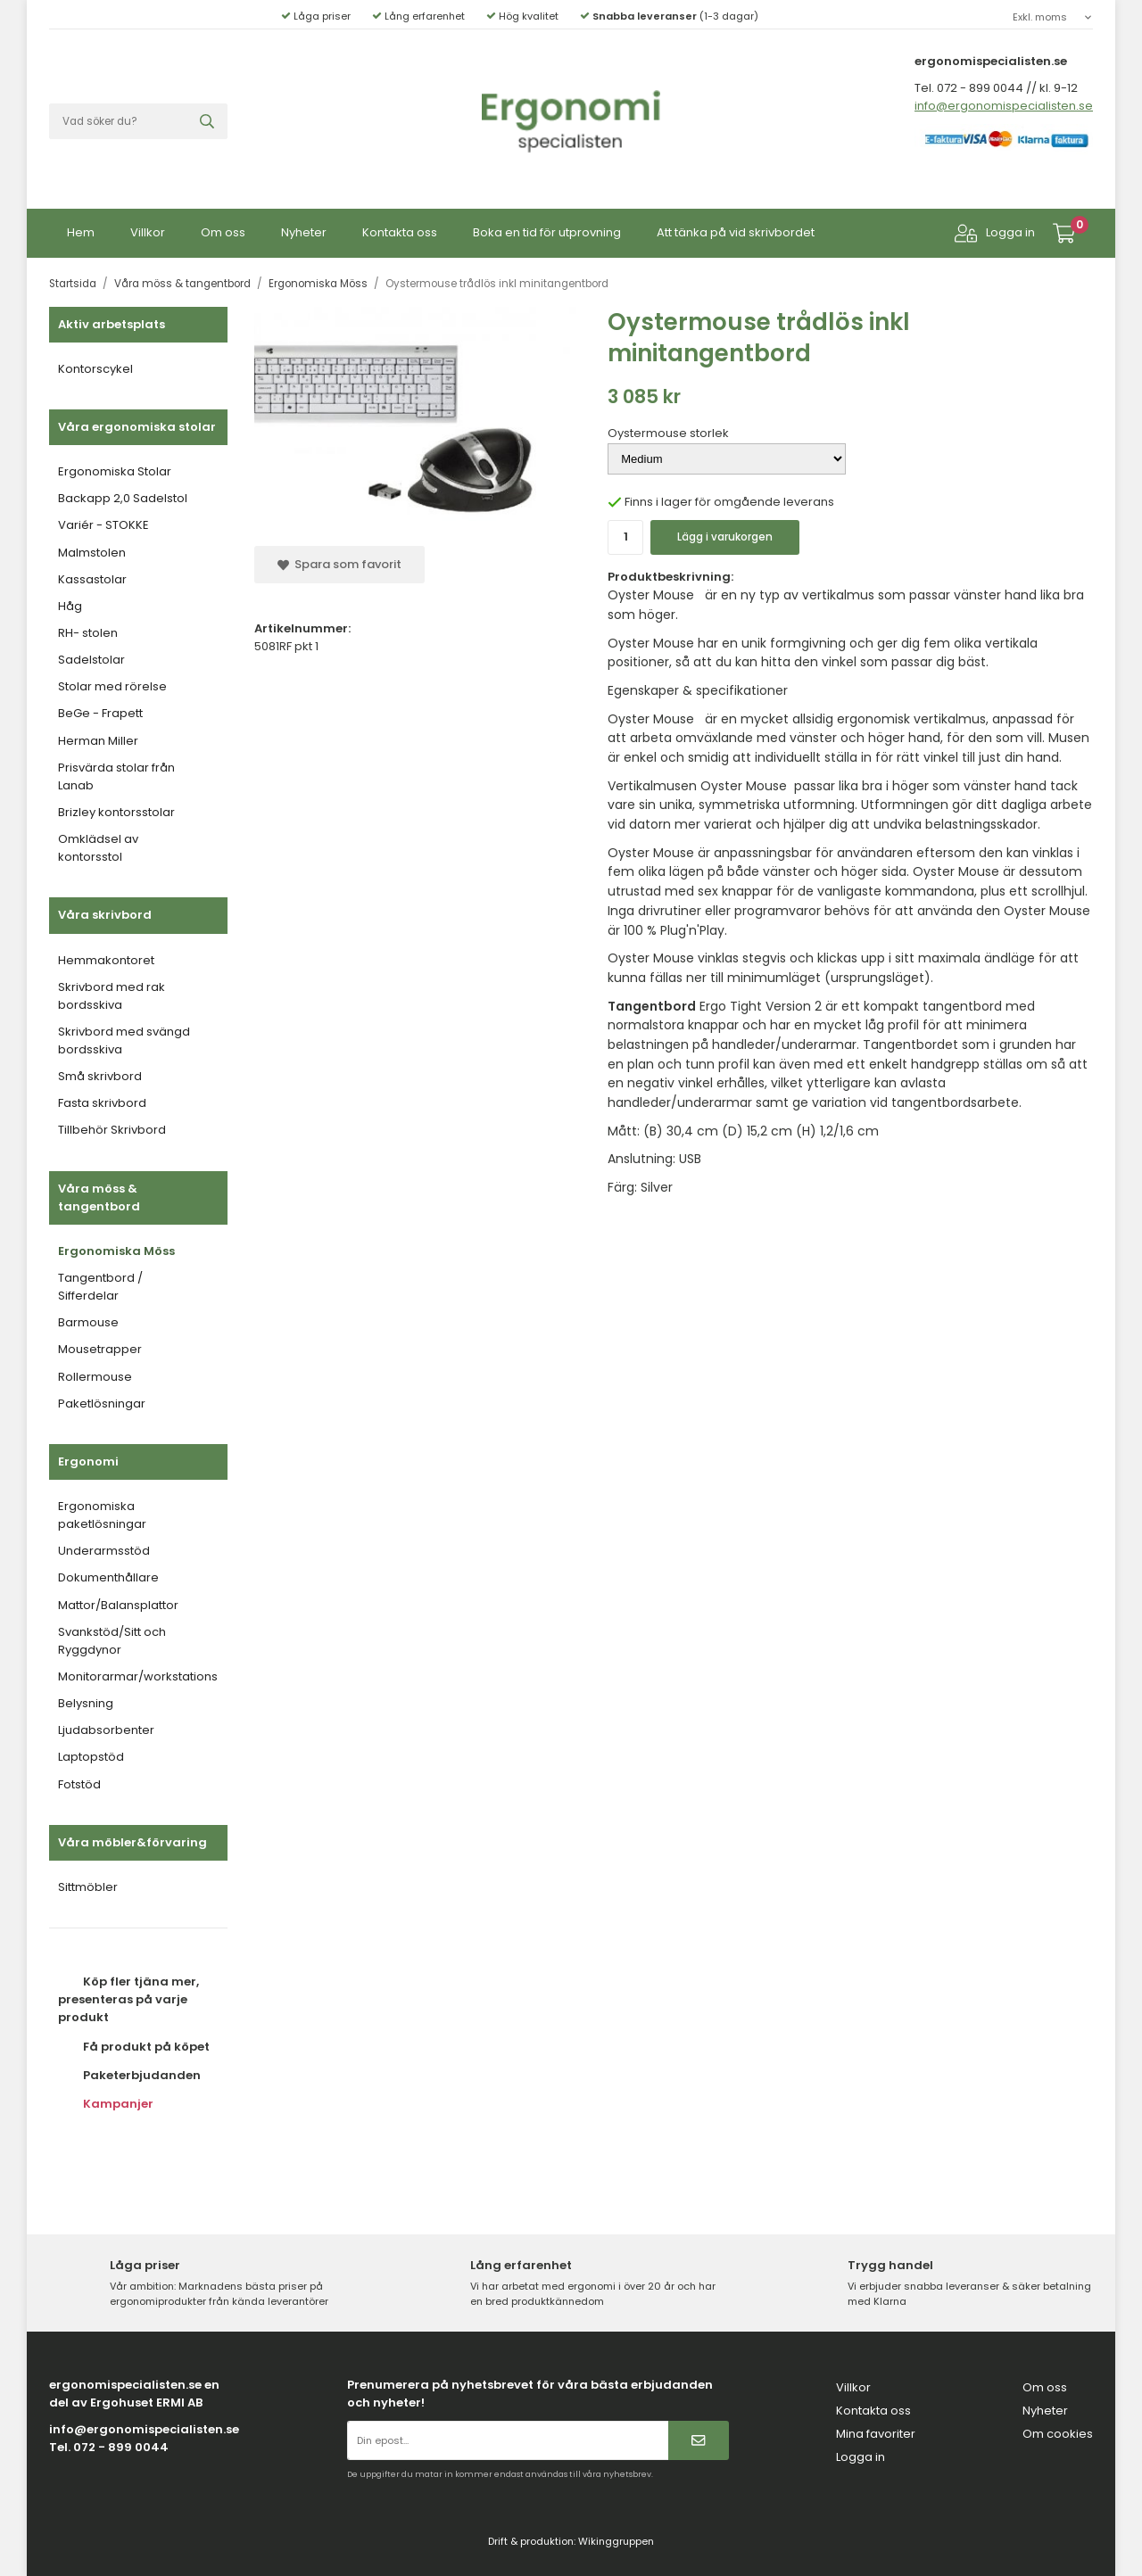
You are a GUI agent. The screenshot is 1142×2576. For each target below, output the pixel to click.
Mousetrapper (100, 1349)
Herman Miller (98, 740)
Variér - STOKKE (103, 524)
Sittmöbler (88, 1886)
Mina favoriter (875, 2433)
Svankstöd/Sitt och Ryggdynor (112, 1640)
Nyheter (304, 232)
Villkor (147, 232)
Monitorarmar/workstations (138, 1676)
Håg (70, 606)
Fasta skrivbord (102, 1102)
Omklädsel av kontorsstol (98, 847)
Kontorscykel (95, 368)
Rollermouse (95, 1376)
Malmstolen (92, 552)
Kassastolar (92, 579)
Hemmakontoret (106, 960)
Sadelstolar (91, 659)
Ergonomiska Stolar (114, 471)
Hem (81, 232)
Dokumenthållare (108, 1577)
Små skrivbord (100, 1076)
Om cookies (1057, 2433)
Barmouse (88, 1322)
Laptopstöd (91, 1756)
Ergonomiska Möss (116, 1251)
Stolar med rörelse (112, 686)
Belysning (85, 1703)
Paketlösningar (101, 1403)
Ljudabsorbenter (106, 1729)
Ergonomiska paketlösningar (102, 1515)
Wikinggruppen (616, 2541)
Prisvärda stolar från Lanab (116, 776)
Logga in (995, 233)
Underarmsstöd (104, 1550)
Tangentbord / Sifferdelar (100, 1286)
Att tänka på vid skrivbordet (736, 232)
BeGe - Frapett (100, 713)
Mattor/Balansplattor (118, 1605)
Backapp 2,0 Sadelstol (122, 498)
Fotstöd (79, 1784)
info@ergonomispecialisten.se (1003, 105)
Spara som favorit (339, 564)
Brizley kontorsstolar (116, 812)
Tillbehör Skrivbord (112, 1129)
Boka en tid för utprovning (547, 232)
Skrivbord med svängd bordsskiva (124, 1040)
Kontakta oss (399, 232)
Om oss (223, 232)
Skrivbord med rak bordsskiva (111, 995)
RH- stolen (88, 632)
